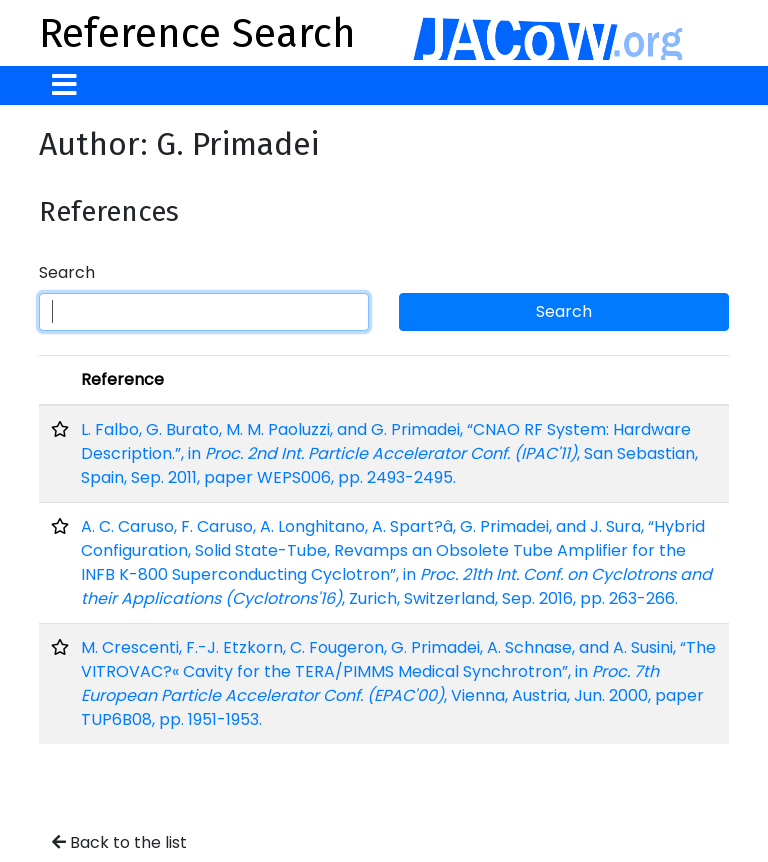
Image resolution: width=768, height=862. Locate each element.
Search (67, 272)
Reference (122, 379)
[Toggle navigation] (64, 85)
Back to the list (119, 842)
